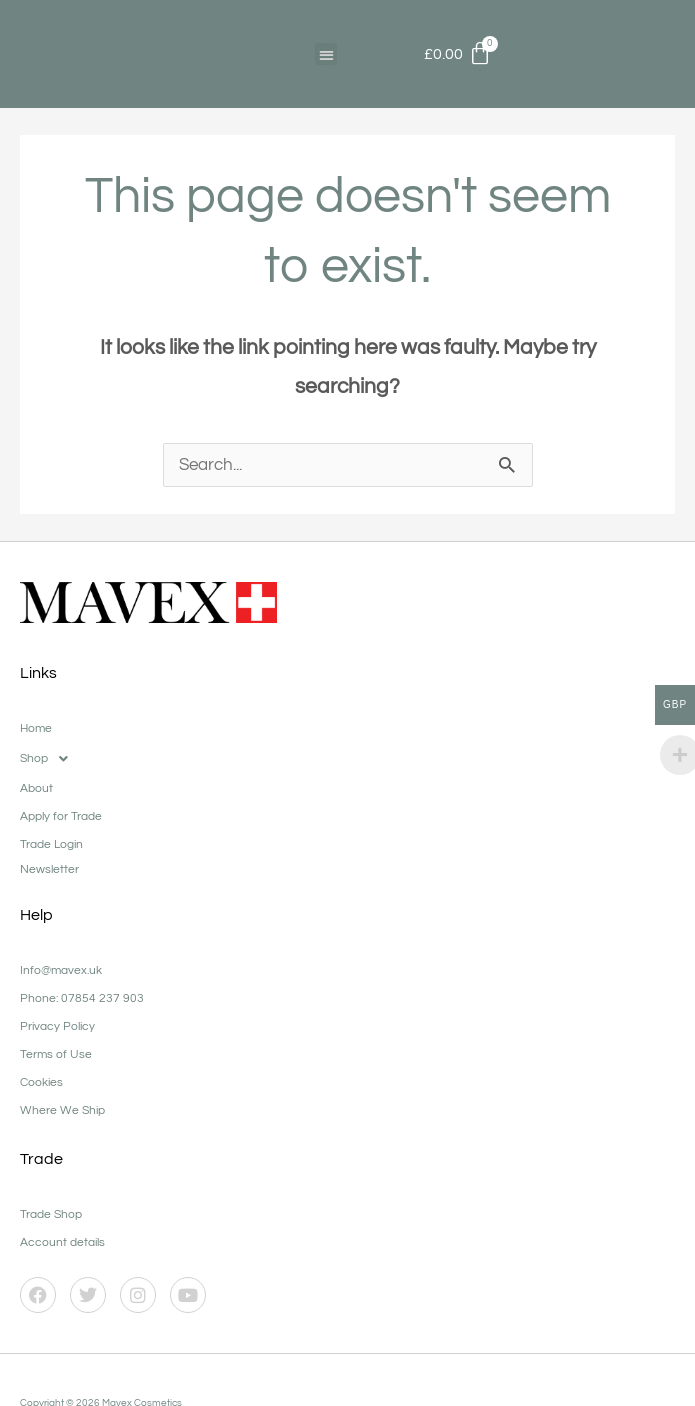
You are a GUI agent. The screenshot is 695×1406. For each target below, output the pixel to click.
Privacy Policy (57, 1027)
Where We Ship (62, 1111)
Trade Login (51, 845)
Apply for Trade (61, 817)
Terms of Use (56, 1055)
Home (36, 729)
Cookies (41, 1083)
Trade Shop (51, 1215)
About (36, 789)
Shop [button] (49, 760)
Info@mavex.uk (61, 971)
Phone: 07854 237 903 (82, 999)
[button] (326, 54)
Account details (62, 1243)
